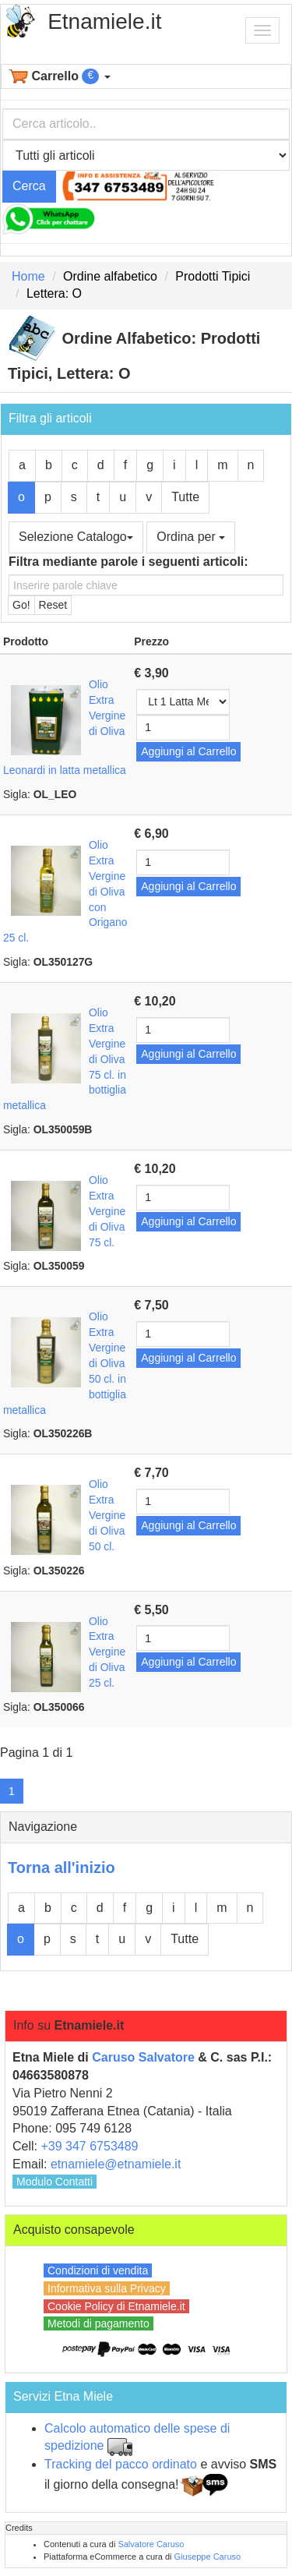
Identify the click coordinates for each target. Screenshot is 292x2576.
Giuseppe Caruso (207, 2556)
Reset (53, 605)
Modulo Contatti (54, 2181)
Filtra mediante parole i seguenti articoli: (128, 561)
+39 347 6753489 (89, 2146)
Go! (21, 605)
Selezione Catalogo (76, 536)
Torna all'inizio (61, 1867)
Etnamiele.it (104, 21)
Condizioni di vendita (97, 2270)
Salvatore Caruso (151, 2544)
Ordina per (191, 536)
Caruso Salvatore (143, 2057)
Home (28, 276)
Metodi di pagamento (98, 2323)
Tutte (185, 497)
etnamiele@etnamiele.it (116, 2164)
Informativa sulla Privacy (106, 2288)
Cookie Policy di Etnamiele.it (116, 2306)
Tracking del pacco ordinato (120, 2464)
